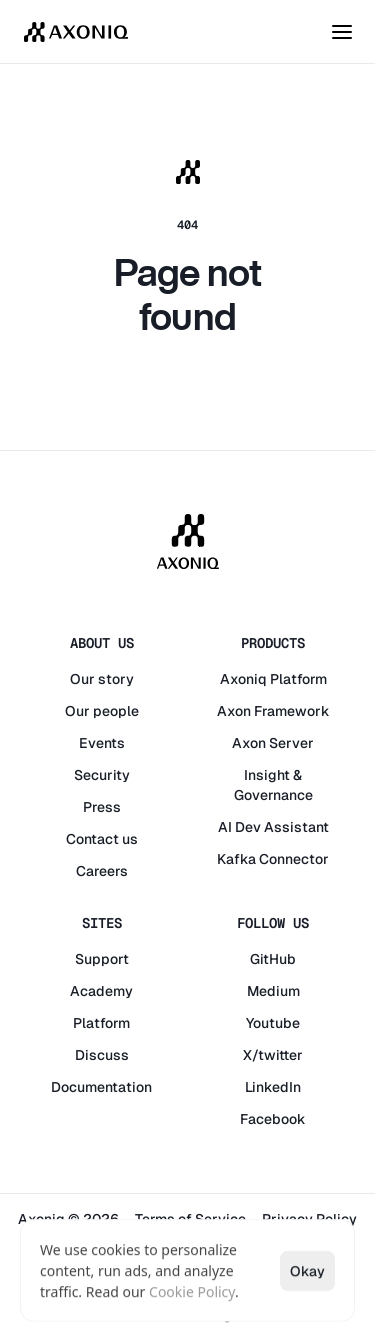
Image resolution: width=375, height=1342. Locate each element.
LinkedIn (273, 1087)
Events (102, 743)
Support (102, 959)
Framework (292, 711)
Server (291, 743)
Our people (102, 711)
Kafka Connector (273, 859)
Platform (298, 679)
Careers (102, 871)
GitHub (273, 959)
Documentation (101, 1087)
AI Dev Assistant (273, 827)
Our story (102, 679)
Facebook (273, 1119)
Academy (101, 991)
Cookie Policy (192, 1291)
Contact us (102, 839)
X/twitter (273, 1055)
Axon (234, 711)
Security (102, 775)
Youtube (273, 1023)
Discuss (102, 1055)
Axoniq (243, 679)
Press (102, 807)
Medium (273, 991)
